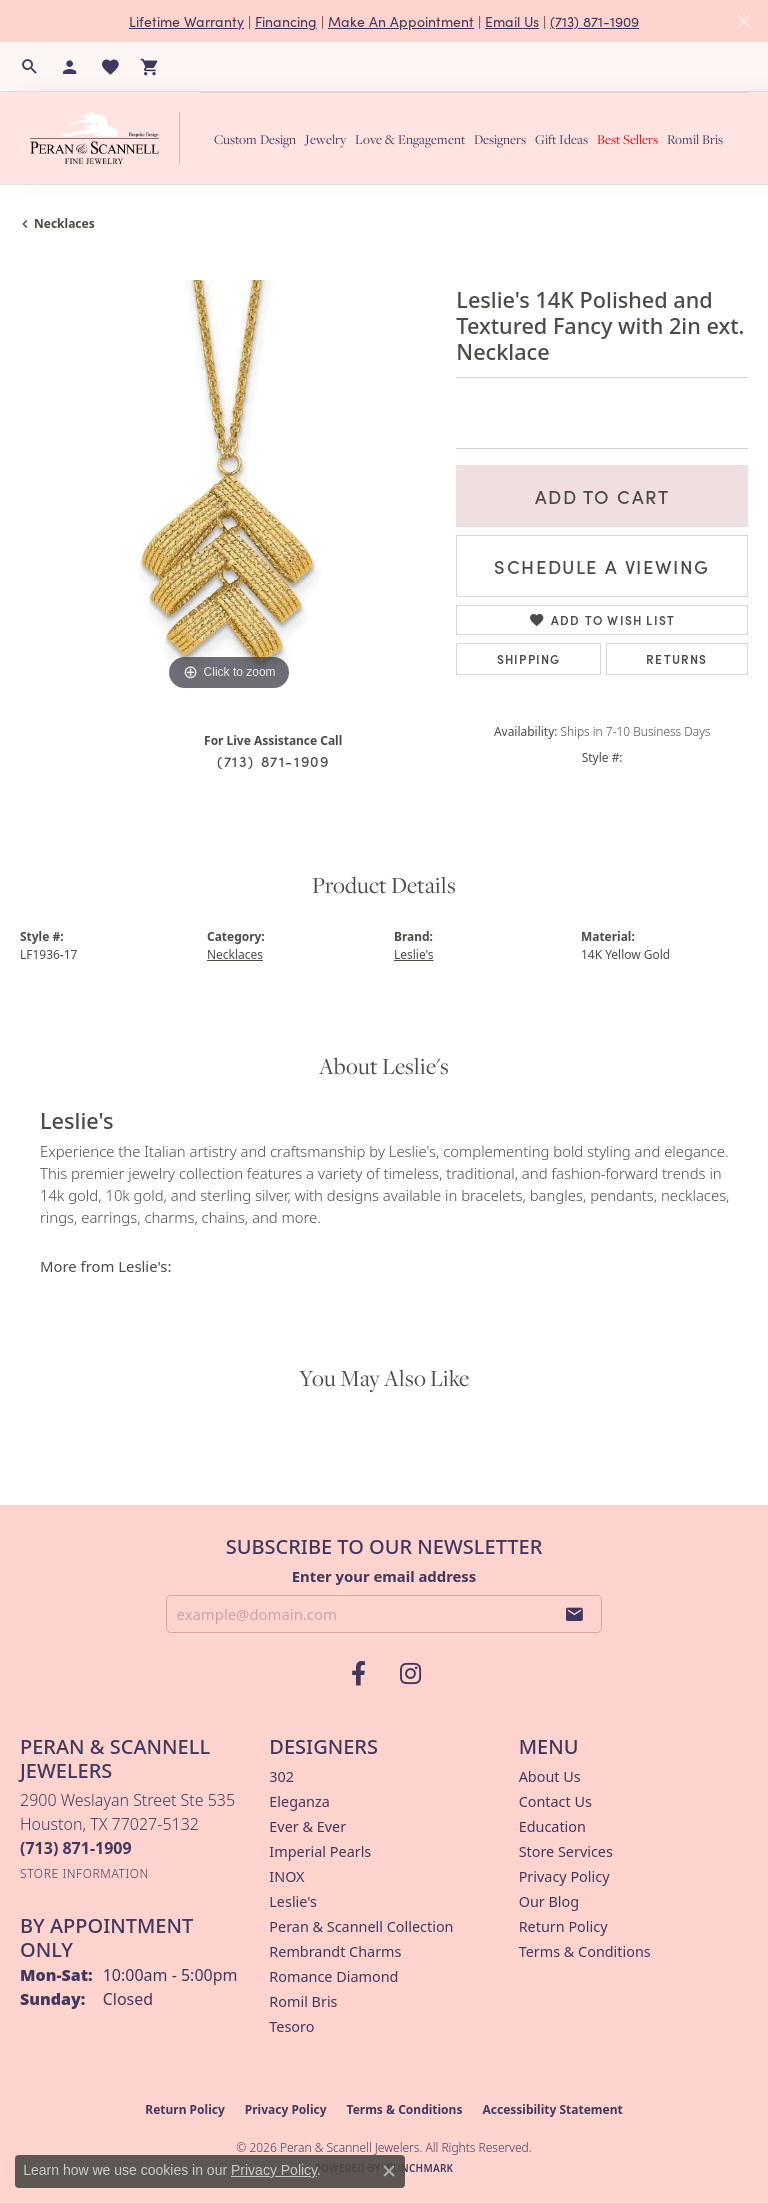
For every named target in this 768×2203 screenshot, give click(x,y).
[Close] (743, 21)
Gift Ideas (561, 139)
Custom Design (255, 139)
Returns (676, 658)
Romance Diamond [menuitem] (333, 1976)
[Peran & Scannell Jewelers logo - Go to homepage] (110, 138)
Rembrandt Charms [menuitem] (335, 1951)
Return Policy (563, 1926)
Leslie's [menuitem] (293, 1901)
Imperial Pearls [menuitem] (320, 1851)
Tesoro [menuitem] (291, 2026)
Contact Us (555, 1801)
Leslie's (414, 954)
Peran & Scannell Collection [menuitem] (361, 1926)
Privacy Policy (564, 1876)
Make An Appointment (401, 21)
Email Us (512, 21)
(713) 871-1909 (594, 21)
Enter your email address (384, 1576)
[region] (228, 488)
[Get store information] (84, 1873)
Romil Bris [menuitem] (303, 2001)
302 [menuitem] (281, 1776)
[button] (30, 67)
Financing (286, 21)
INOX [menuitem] (286, 1876)
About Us (550, 1776)
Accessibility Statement (552, 2109)
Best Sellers (627, 139)
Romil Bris (695, 139)
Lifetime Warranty (186, 21)
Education (552, 1826)
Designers (500, 139)
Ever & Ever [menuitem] (307, 1826)
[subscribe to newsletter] (575, 1614)
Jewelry (325, 139)
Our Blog (549, 1901)
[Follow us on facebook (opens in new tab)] (358, 1674)
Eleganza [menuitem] (299, 1801)
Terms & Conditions (585, 1951)
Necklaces (64, 223)
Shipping (529, 658)
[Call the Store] (76, 1848)
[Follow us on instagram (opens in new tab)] (410, 1674)
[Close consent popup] (389, 2171)
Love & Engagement (410, 139)
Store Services (566, 1851)
